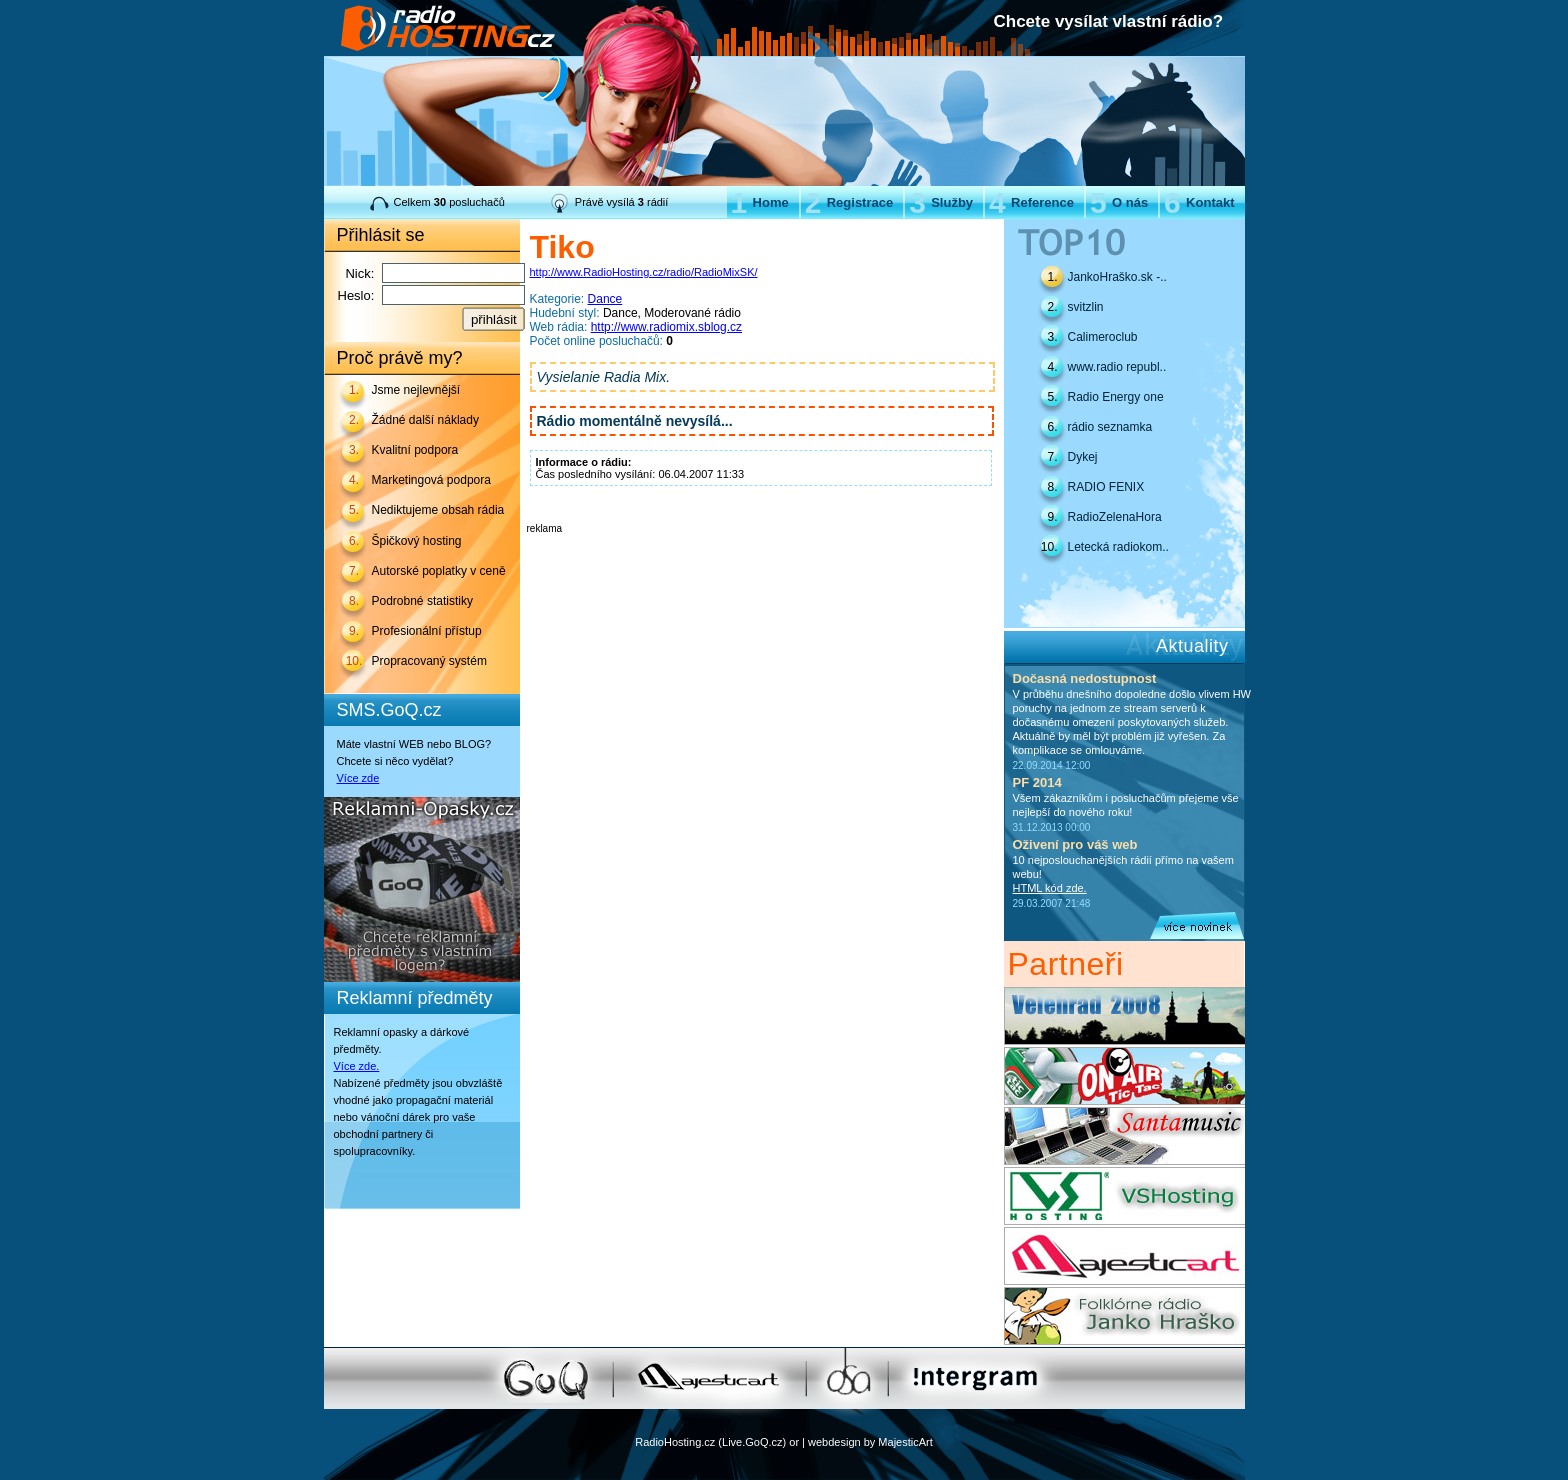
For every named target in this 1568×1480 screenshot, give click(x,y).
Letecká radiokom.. (1118, 547)
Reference (1031, 202)
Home (760, 202)
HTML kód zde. (1050, 888)
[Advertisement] (761, 564)
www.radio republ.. (1117, 367)
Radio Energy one (1116, 397)
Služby (941, 202)
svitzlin (1086, 307)
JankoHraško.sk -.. (1117, 277)
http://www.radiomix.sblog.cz (666, 327)
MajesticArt (905, 1442)
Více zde (358, 778)
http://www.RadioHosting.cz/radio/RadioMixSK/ (644, 272)
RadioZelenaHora (1115, 517)
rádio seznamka (1110, 427)
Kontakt (1199, 202)
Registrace (849, 202)
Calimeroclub (1103, 337)
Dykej (1083, 457)
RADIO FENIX (1106, 487)
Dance (605, 299)
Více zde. (357, 1066)
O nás (1119, 202)
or (794, 1442)
